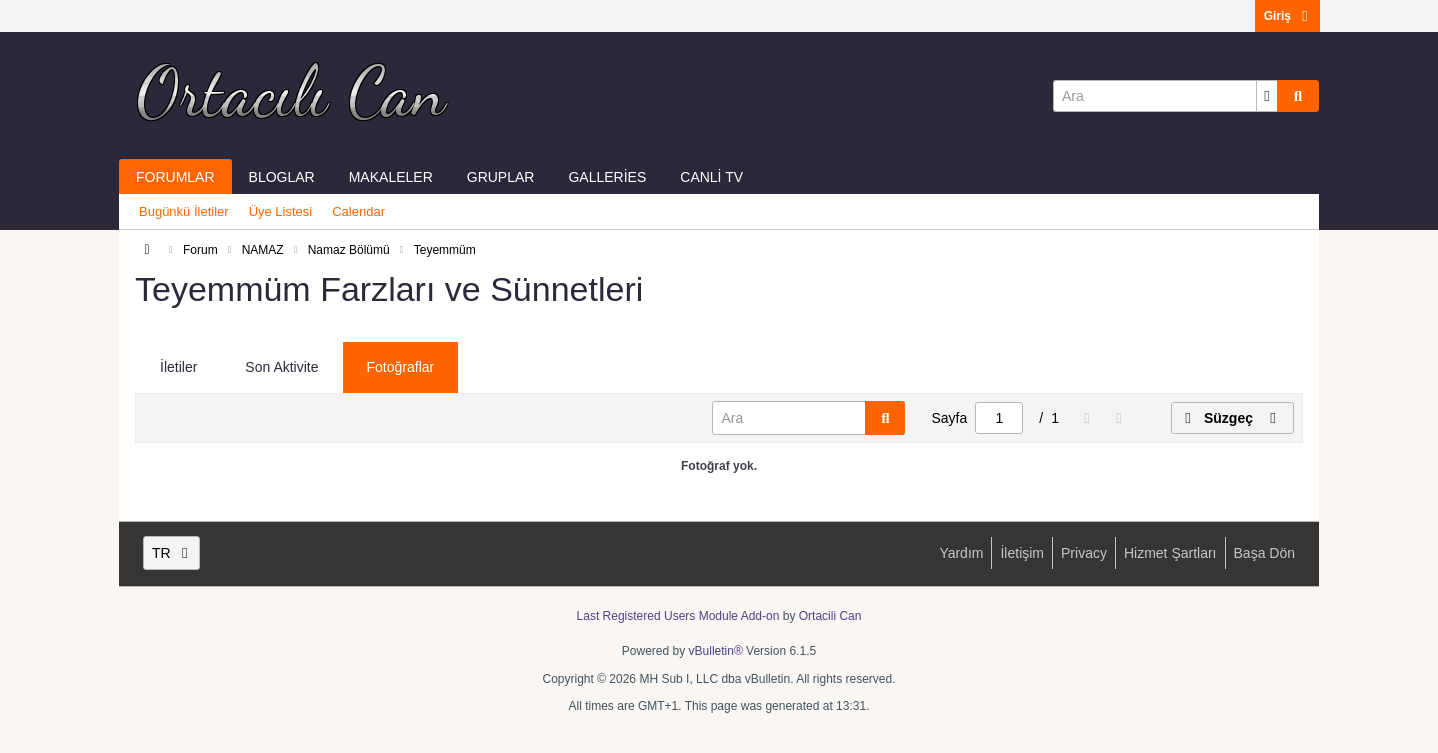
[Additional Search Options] (1267, 96)
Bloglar (282, 177)
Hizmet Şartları (1170, 553)
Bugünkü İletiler (184, 211)
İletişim (1022, 553)
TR (171, 553)
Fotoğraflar (401, 367)
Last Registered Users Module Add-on (678, 616)
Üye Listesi (281, 211)
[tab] (178, 368)
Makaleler (391, 177)
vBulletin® (716, 651)
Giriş (1287, 16)
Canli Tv (711, 177)
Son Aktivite (281, 367)
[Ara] (1165, 96)
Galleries (607, 177)
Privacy (1084, 553)
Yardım (961, 553)
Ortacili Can (830, 616)
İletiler (178, 367)
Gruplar (501, 177)
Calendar (358, 211)
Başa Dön (1264, 553)
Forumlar (175, 177)
